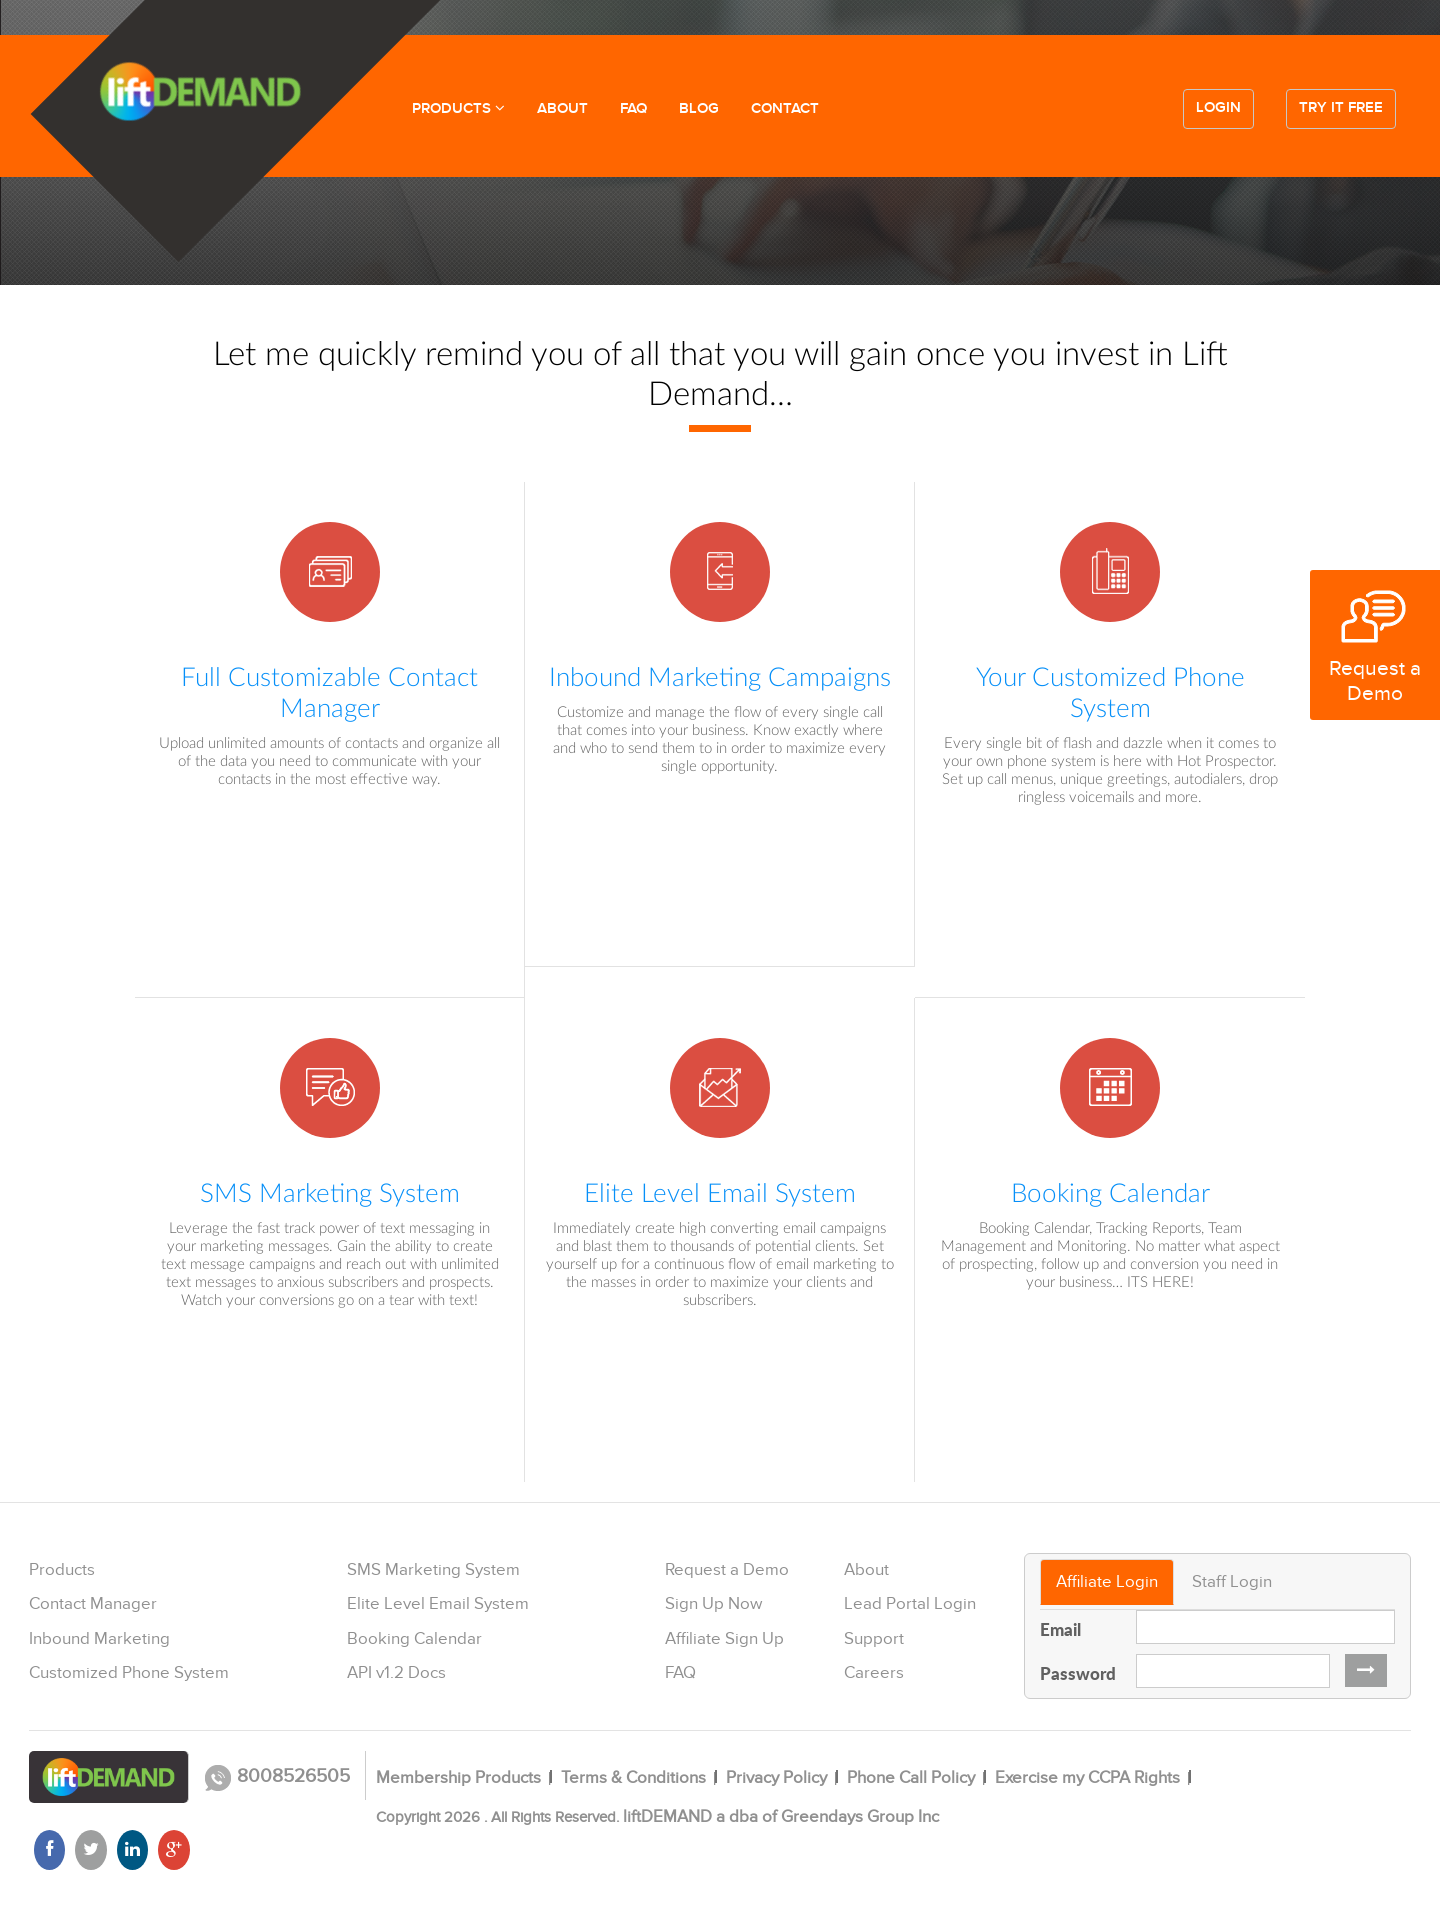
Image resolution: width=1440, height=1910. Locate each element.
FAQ (633, 109)
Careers (874, 1673)
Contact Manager (93, 1604)
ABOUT (562, 109)
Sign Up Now (713, 1604)
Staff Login (1232, 1582)
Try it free (1341, 108)
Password (1078, 1673)
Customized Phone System (129, 1673)
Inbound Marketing (99, 1639)
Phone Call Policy (911, 1778)
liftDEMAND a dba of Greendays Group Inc (781, 1817)
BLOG (699, 109)
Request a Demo (727, 1570)
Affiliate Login (1107, 1582)
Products (62, 1570)
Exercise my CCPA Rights (1087, 1778)
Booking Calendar (414, 1639)
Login (1218, 108)
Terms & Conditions (633, 1778)
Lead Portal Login (910, 1604)
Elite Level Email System (438, 1604)
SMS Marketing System (433, 1570)
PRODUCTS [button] (458, 109)
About (866, 1570)
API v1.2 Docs (396, 1673)
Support (874, 1639)
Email (1060, 1629)
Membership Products (458, 1778)
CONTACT (785, 109)
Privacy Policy (776, 1778)
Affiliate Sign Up (724, 1639)
